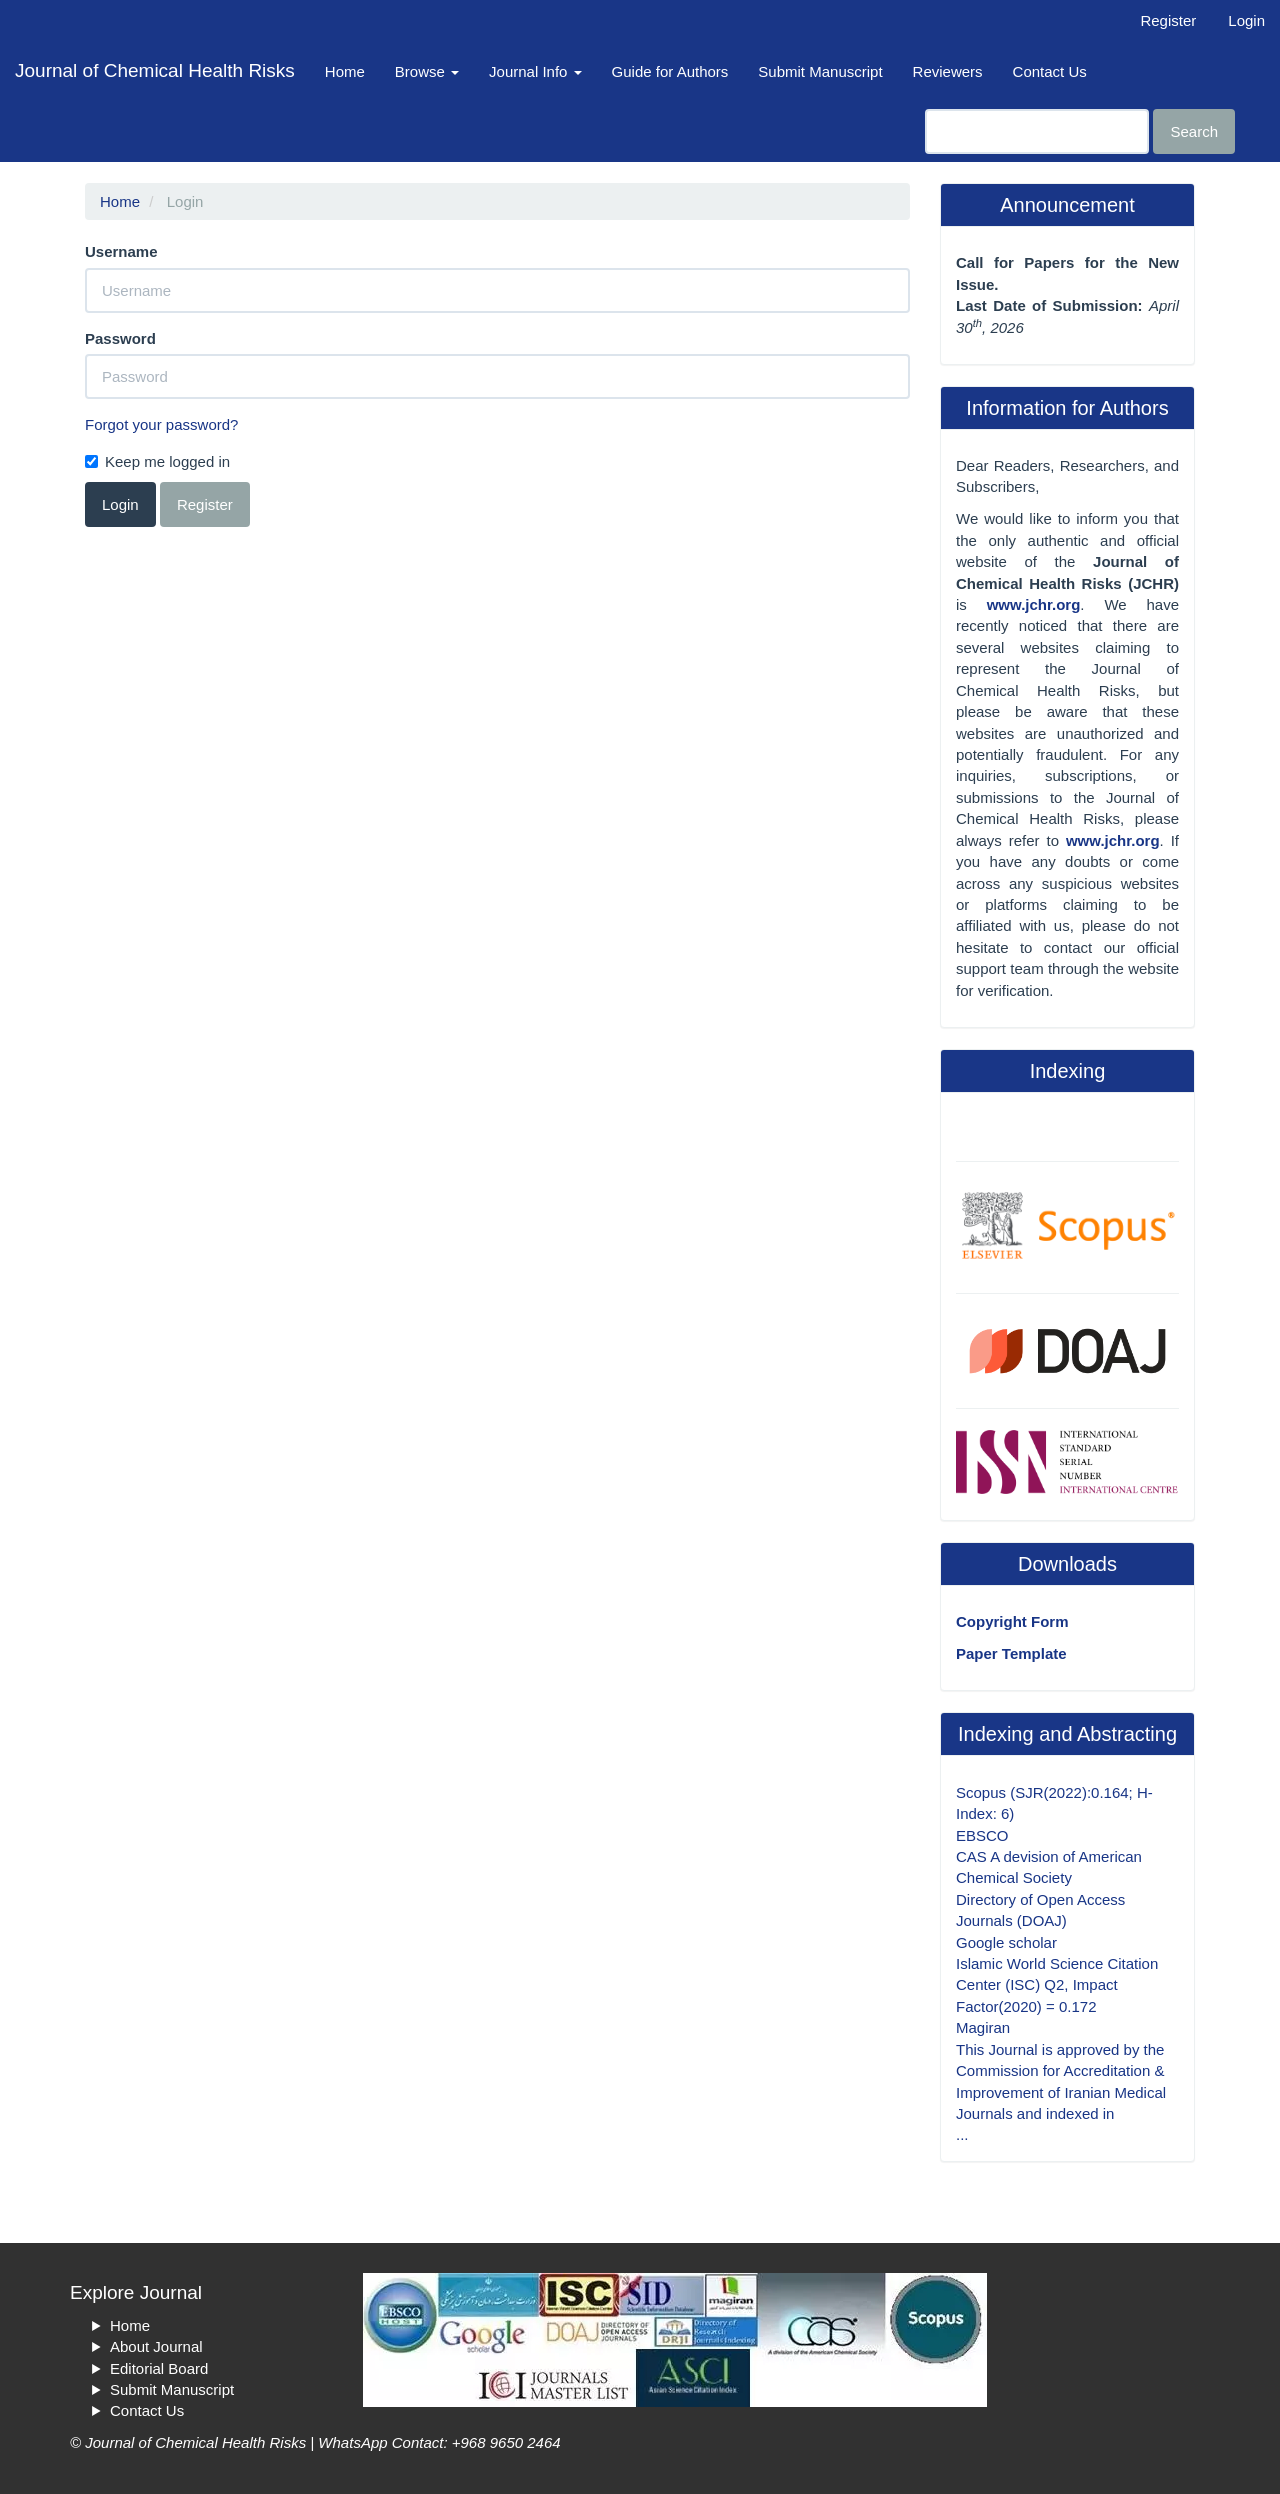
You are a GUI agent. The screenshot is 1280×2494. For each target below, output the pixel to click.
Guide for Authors (670, 71)
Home (345, 71)
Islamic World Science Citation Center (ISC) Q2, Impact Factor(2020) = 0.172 (1057, 1985)
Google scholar (1006, 1942)
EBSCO (982, 1835)
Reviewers (948, 71)
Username (121, 251)
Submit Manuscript (820, 71)
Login (1246, 20)
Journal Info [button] (535, 71)
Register (1168, 20)
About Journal (156, 2346)
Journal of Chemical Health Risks (155, 70)
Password (120, 338)
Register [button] (205, 504)
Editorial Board (159, 2368)
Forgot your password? (161, 424)
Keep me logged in (157, 461)
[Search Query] (1037, 131)
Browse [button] (427, 71)
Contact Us (1050, 71)
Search (1194, 131)
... (962, 2134)
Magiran (983, 2027)
